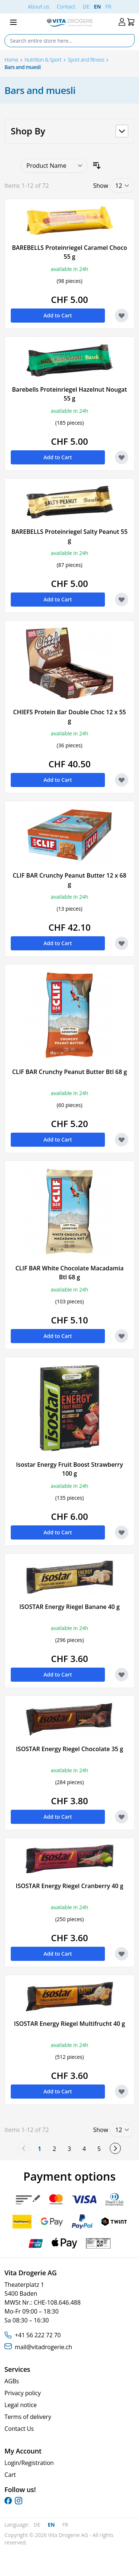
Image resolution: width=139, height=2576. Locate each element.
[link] (23, 2148)
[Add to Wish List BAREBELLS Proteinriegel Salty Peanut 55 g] (121, 599)
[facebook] (8, 2500)
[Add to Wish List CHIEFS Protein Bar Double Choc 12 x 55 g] (121, 780)
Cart (10, 2475)
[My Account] (122, 22)
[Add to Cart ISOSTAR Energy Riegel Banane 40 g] (58, 1675)
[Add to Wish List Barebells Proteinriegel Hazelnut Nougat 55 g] (121, 457)
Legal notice (20, 2405)
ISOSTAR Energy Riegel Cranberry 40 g (69, 1886)
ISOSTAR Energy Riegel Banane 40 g (69, 1607)
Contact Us (19, 2429)
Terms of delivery (27, 2417)
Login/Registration (29, 2463)
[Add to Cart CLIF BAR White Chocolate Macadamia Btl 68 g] (58, 1336)
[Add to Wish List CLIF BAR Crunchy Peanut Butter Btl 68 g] (121, 1139)
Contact (66, 6)
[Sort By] (54, 166)
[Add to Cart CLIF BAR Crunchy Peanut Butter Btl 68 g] (58, 1140)
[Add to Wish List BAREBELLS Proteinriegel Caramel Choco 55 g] (121, 315)
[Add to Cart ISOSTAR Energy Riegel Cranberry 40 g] (58, 1954)
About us (38, 6)
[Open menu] (13, 22)
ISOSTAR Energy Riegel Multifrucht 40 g (69, 2024)
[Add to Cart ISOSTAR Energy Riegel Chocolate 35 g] (58, 1817)
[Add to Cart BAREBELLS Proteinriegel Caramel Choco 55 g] (58, 315)
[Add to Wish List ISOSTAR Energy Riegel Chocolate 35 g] (121, 1817)
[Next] (115, 2148)
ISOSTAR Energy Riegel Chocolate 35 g (69, 1749)
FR (108, 6)
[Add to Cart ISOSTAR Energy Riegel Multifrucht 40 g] (58, 2091)
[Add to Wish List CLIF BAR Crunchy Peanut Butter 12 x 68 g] (121, 943)
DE (86, 6)
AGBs (11, 2381)
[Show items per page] (122, 186)
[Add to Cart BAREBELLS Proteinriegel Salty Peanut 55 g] (58, 599)
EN (97, 6)
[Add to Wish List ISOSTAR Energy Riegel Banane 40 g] (121, 1674)
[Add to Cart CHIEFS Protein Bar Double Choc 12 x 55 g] (58, 780)
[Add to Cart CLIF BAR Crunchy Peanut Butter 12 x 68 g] (58, 943)
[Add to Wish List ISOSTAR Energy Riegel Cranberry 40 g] (121, 1953)
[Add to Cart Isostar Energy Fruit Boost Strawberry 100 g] (58, 1532)
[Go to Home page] (69, 22)
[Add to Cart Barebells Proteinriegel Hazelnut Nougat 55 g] (58, 457)
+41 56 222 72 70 (38, 2335)
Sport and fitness (86, 59)
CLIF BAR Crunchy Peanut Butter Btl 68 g (69, 1072)
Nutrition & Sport (43, 59)
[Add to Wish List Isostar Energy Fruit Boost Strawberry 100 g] (121, 1532)
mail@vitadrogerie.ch (43, 2347)
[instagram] (18, 2500)
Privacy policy (22, 2393)
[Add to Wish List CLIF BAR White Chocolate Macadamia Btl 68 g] (121, 1336)
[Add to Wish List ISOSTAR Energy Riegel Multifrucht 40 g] (121, 2091)
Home (11, 59)
